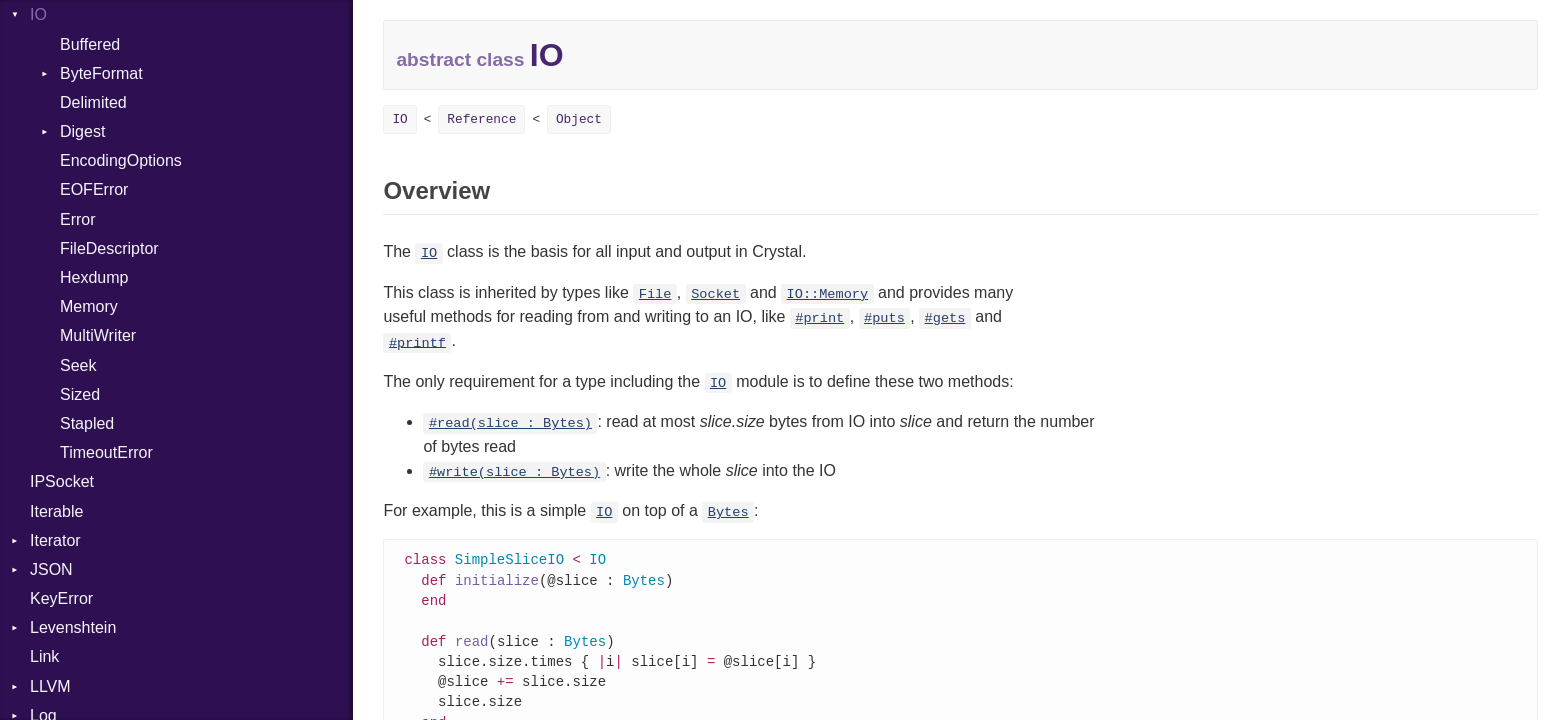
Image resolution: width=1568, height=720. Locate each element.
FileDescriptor (109, 248)
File (655, 294)
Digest (82, 131)
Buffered (90, 44)
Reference (481, 119)
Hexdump (94, 277)
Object (579, 119)
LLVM (50, 686)
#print (819, 318)
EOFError (94, 189)
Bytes (728, 512)
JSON (51, 569)
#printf (417, 342)
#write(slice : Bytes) (514, 472)
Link (44, 656)
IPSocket (62, 481)
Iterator (55, 540)
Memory (89, 306)
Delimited (93, 102)
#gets (945, 318)
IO (38, 14)
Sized (80, 394)
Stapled (87, 423)
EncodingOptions (121, 160)
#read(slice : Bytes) (510, 423)
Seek (78, 365)
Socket (715, 294)
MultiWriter (98, 335)
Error (78, 219)
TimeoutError (106, 452)
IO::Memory (828, 294)
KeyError (61, 598)
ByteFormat (101, 73)
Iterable (56, 511)
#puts (884, 318)
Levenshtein (73, 627)
